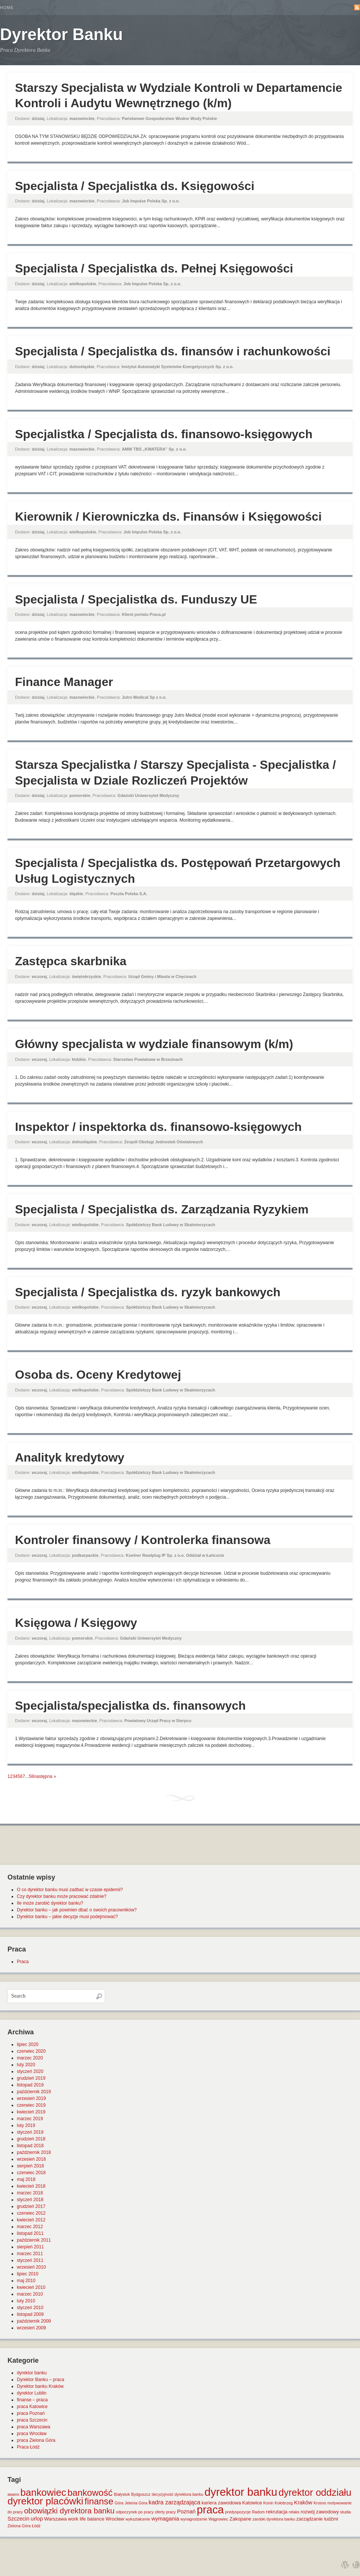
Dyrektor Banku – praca (40, 2379)
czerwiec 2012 (31, 2213)
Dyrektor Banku (61, 34)
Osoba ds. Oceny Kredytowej (98, 1374)
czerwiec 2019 (31, 2105)
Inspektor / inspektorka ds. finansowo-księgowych (158, 1127)
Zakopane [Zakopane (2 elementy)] (240, 2519)
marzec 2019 (30, 2118)
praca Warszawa (33, 2426)
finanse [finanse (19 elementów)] (98, 2501)
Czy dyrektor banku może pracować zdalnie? (61, 1896)
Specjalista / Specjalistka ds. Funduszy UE (136, 599)
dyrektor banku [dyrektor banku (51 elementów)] (240, 2492)
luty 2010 (26, 2300)
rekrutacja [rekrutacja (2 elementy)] (276, 2512)
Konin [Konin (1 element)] (268, 2503)
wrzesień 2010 (31, 2267)
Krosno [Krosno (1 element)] (320, 2503)
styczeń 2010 (30, 2307)
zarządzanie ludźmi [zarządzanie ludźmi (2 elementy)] (317, 2519)
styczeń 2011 (30, 2260)
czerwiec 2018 (31, 2172)
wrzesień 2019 (31, 2098)
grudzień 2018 (31, 2139)
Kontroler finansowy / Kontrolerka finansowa (142, 1540)
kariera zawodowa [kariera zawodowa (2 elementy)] (221, 2503)
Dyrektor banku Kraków (40, 2386)
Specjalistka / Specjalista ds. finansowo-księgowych (163, 434)
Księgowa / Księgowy (76, 1622)
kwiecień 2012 (31, 2220)
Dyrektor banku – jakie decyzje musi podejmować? (67, 1916)
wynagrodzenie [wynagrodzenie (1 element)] (193, 2519)
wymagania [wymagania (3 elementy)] (165, 2519)
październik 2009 (34, 2321)
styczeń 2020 (30, 2071)
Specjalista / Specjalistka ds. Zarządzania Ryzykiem (162, 1209)
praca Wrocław (31, 2433)
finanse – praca (32, 2399)
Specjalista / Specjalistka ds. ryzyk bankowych (147, 1292)
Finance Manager (64, 682)
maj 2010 (26, 2280)
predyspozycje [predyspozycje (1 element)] (237, 2512)
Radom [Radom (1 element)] (258, 2512)
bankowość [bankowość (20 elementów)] (90, 2493)
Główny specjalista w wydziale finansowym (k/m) (154, 1044)
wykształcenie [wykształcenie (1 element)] (138, 2519)
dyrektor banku (31, 2372)
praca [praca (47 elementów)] (210, 2510)
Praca (22, 1961)
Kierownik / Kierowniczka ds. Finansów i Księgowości (168, 516)
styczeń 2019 (30, 2132)
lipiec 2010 (27, 2273)
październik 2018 (34, 2152)
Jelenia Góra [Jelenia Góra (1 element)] (136, 2503)
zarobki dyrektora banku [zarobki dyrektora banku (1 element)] (273, 2519)
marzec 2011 (30, 2253)
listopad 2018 (30, 2145)
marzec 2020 (30, 2058)
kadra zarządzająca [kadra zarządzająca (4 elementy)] (174, 2502)
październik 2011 (34, 2240)
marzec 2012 (30, 2226)
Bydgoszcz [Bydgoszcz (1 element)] (141, 2494)
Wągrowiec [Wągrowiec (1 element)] (218, 2519)
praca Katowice (32, 2406)
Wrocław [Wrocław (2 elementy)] (115, 2519)
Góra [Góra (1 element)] (119, 2503)
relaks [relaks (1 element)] (294, 2512)
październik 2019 (34, 2091)
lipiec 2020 (27, 2044)
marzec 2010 (30, 2294)
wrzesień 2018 (31, 2159)
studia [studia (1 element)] (345, 2512)
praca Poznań (31, 2413)
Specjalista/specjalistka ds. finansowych (130, 1705)
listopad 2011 (30, 2233)
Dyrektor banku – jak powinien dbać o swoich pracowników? (77, 1910)
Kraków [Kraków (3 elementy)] (303, 2503)
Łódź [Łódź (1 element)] (36, 2526)
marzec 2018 (30, 2193)
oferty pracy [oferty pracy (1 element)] (165, 2512)
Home (7, 7)
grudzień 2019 (31, 2078)
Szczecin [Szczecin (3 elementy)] (18, 2519)
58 (31, 1776)
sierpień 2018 (30, 2166)
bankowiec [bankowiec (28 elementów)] (43, 2492)
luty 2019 (26, 2125)
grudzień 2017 (31, 2206)
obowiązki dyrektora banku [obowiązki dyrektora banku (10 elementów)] (69, 2511)
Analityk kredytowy (69, 1457)
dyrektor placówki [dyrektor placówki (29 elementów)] (45, 2501)
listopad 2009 (30, 2314)
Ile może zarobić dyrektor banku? (50, 1903)
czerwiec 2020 (31, 2051)
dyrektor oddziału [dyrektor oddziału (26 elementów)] (315, 2492)
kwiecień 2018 (31, 2186)
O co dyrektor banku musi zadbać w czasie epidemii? (70, 1889)
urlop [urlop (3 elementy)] (37, 2519)
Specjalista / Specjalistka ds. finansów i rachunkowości (172, 351)
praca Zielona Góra (36, 2440)
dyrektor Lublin (31, 2393)
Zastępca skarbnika (70, 961)
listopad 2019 (30, 2085)
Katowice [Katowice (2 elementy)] (252, 2503)
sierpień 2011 (30, 2247)
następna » (45, 1776)
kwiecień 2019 (31, 2112)
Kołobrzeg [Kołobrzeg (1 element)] (284, 2503)
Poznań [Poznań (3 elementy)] (186, 2512)
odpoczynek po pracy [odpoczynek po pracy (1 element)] (135, 2512)
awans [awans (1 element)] (13, 2494)
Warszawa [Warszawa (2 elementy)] (55, 2519)
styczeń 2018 (30, 2199)
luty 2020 (26, 2064)
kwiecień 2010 (31, 2287)
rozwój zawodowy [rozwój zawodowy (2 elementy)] (320, 2512)
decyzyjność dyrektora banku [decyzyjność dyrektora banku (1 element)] (177, 2494)
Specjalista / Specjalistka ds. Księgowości (135, 186)
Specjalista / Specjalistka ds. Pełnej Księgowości (154, 268)
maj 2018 (26, 2179)
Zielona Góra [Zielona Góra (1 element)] (19, 2526)
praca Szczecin (32, 2420)
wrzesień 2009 (31, 2327)
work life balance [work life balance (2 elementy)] (86, 2519)
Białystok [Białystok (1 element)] (122, 2494)
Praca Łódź (28, 2447)
